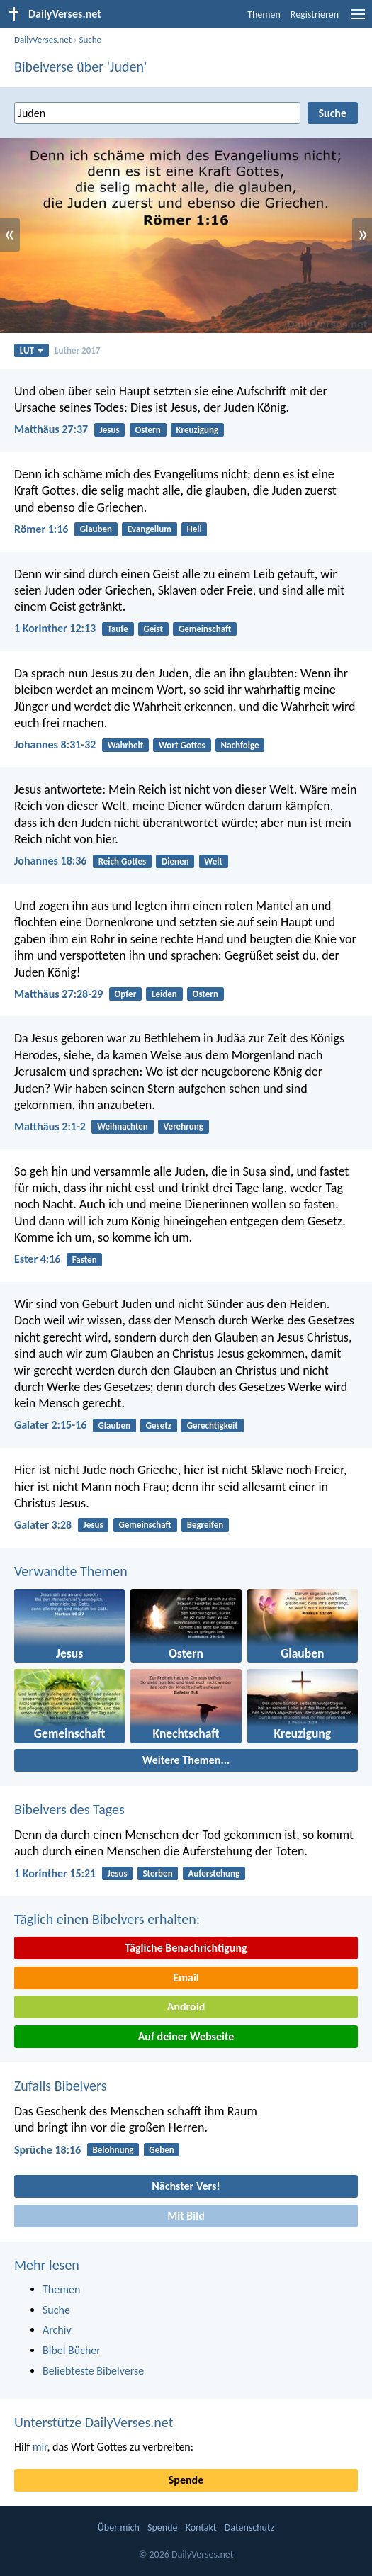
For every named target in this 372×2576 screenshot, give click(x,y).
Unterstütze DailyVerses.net (93, 2422)
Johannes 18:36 (50, 860)
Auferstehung (213, 1873)
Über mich (119, 2527)
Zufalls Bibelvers (60, 2085)
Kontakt (201, 2527)
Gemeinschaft (205, 629)
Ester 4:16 (37, 1259)
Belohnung (112, 2149)
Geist (154, 629)
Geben (161, 2149)
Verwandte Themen (71, 1571)
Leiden (164, 994)
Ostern (147, 429)
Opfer (126, 994)
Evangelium (149, 529)
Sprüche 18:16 (47, 2149)
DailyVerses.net (43, 39)
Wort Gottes (182, 745)
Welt (213, 861)
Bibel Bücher (72, 2350)
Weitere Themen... (186, 1760)
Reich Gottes (122, 861)
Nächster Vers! (186, 2186)
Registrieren (315, 15)
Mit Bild (186, 2215)
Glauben (96, 529)
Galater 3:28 (43, 1524)
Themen (264, 15)
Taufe (117, 629)
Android (186, 2006)
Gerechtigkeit (212, 1425)
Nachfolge (240, 745)
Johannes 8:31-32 (55, 744)
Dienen (175, 861)
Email (186, 1977)
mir (40, 2446)
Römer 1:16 (41, 529)
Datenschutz (249, 2527)
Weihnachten (122, 1126)
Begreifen (205, 1524)
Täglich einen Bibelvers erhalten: (107, 1919)
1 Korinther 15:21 (55, 1873)
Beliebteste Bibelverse (93, 2371)
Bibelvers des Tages (69, 1809)
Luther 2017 (77, 350)
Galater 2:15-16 (50, 1425)
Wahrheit (126, 745)
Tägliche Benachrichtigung (186, 1948)
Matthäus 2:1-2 (50, 1126)
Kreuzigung (197, 429)
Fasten (84, 1259)
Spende (186, 2480)
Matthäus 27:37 (51, 429)
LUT (31, 350)
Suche (90, 39)
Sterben (157, 1873)
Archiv (57, 2329)
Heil (194, 529)
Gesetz (158, 1425)
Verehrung (183, 1126)
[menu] (358, 19)
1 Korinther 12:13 (55, 628)
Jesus (109, 429)
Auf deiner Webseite (186, 2036)
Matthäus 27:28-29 (58, 994)
